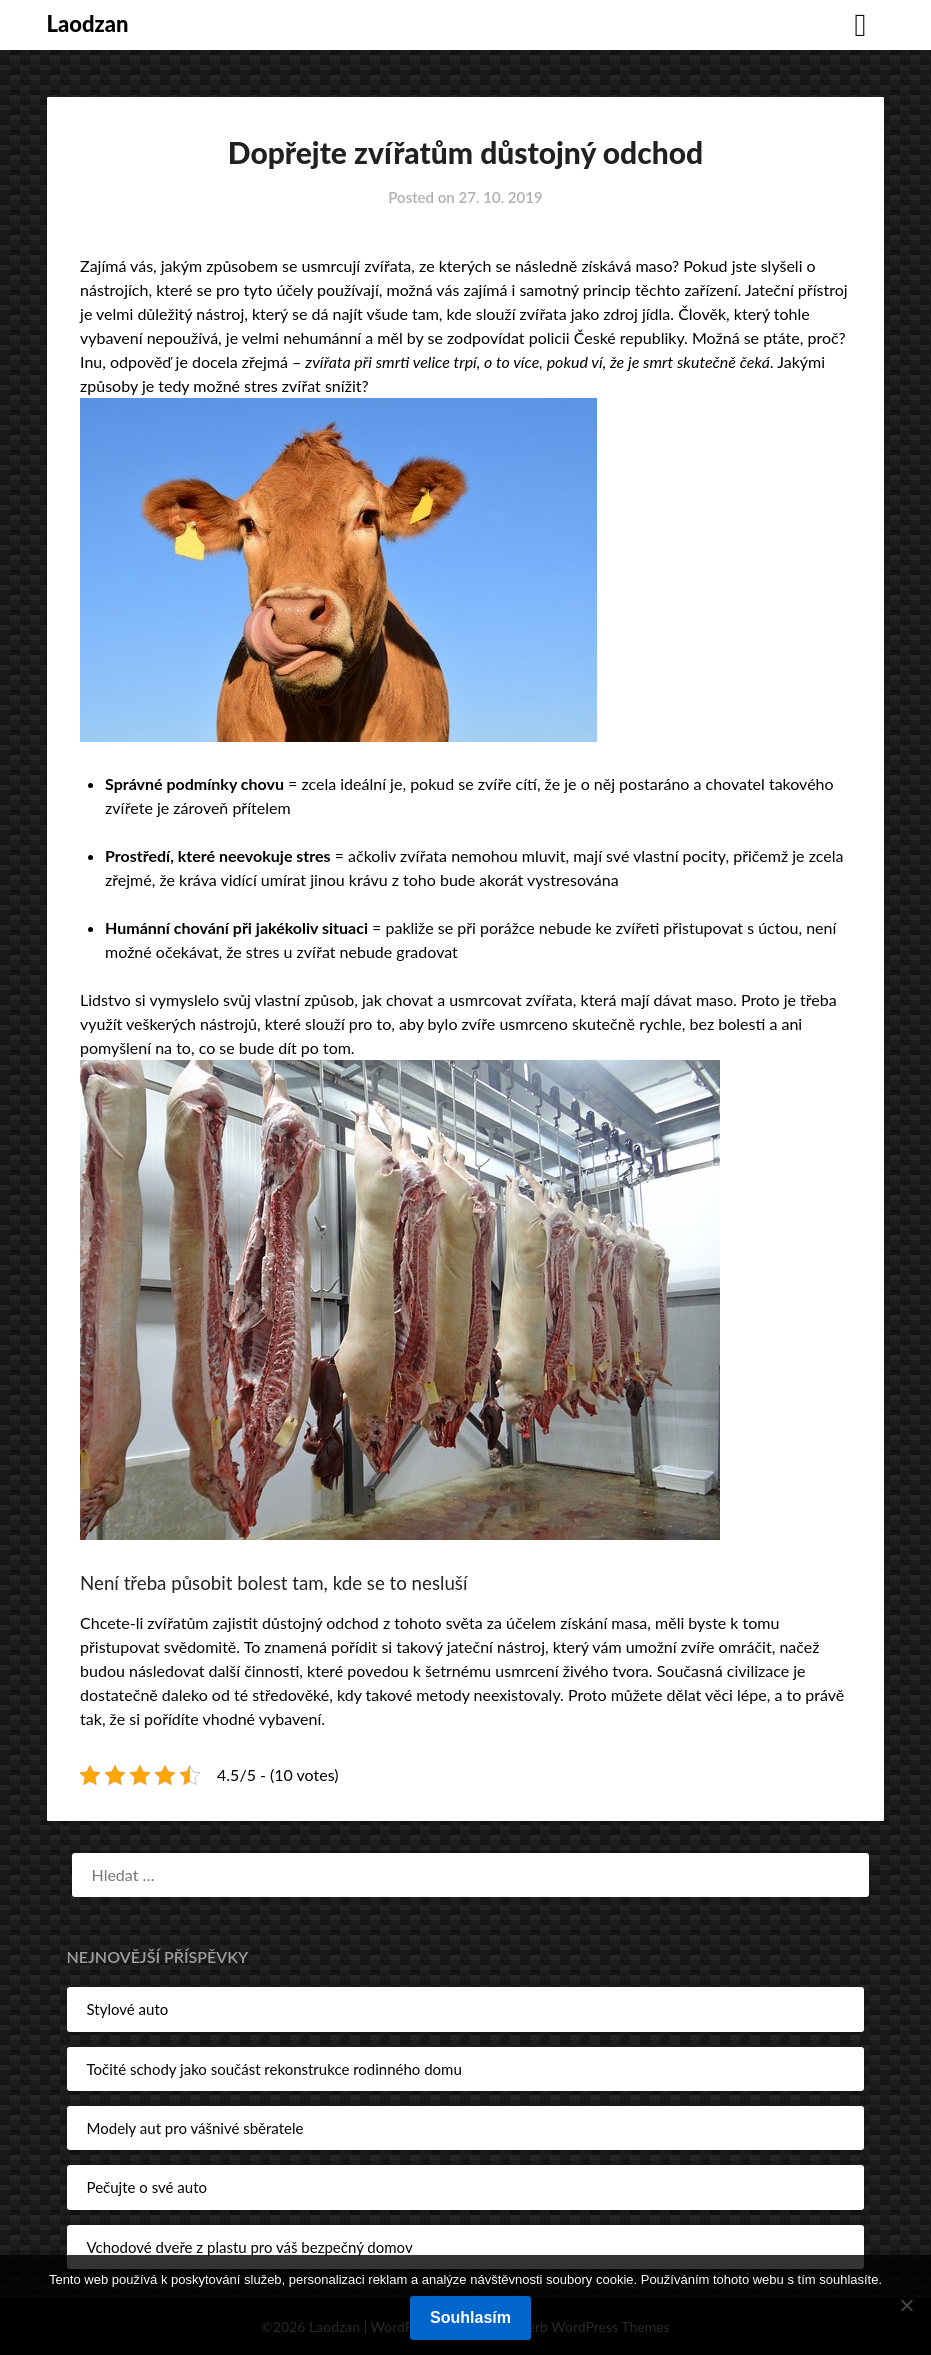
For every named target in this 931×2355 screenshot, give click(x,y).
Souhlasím (470, 2317)
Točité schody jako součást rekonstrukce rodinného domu (274, 2069)
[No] (906, 2305)
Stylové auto (128, 2009)
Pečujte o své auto (147, 2187)
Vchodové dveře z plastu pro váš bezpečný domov (250, 2247)
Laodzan (88, 23)
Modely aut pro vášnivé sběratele (195, 2128)
